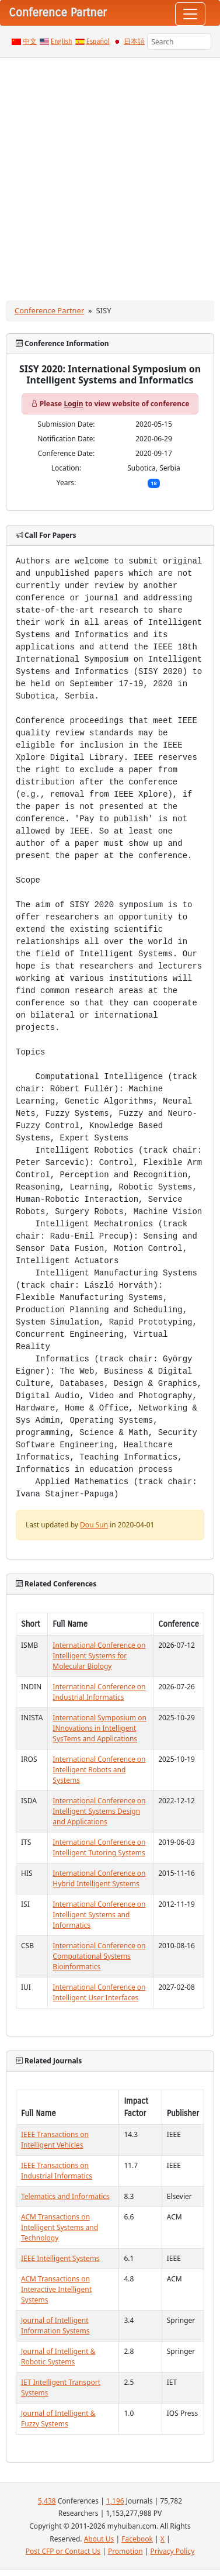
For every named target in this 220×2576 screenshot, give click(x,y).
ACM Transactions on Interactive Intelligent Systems (56, 2289)
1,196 (115, 2501)
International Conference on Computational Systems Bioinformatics (99, 1956)
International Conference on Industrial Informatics (99, 1692)
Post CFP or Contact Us (63, 2551)
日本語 (134, 41)
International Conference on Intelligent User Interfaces (99, 1992)
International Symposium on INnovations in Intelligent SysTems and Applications (99, 1728)
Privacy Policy (173, 2551)
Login (73, 404)
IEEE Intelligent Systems (60, 2258)
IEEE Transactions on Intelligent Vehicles (55, 2139)
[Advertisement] (109, 173)
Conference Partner (49, 310)
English (61, 41)
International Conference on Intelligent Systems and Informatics (99, 1914)
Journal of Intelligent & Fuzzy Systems (58, 2418)
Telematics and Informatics (65, 2196)
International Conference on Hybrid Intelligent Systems (99, 1878)
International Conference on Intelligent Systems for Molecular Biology (99, 1655)
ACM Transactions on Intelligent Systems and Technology (59, 2227)
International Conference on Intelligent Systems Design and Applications (99, 1811)
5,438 (47, 2501)
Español (98, 41)
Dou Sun (94, 1525)
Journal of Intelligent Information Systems (55, 2325)
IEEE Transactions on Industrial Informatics (56, 2170)
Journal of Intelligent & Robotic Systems (58, 2356)
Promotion (125, 2551)
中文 (30, 41)
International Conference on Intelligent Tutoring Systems (99, 1847)
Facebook (137, 2539)
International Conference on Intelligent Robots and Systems (99, 1769)
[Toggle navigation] (190, 14)
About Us (99, 2539)
